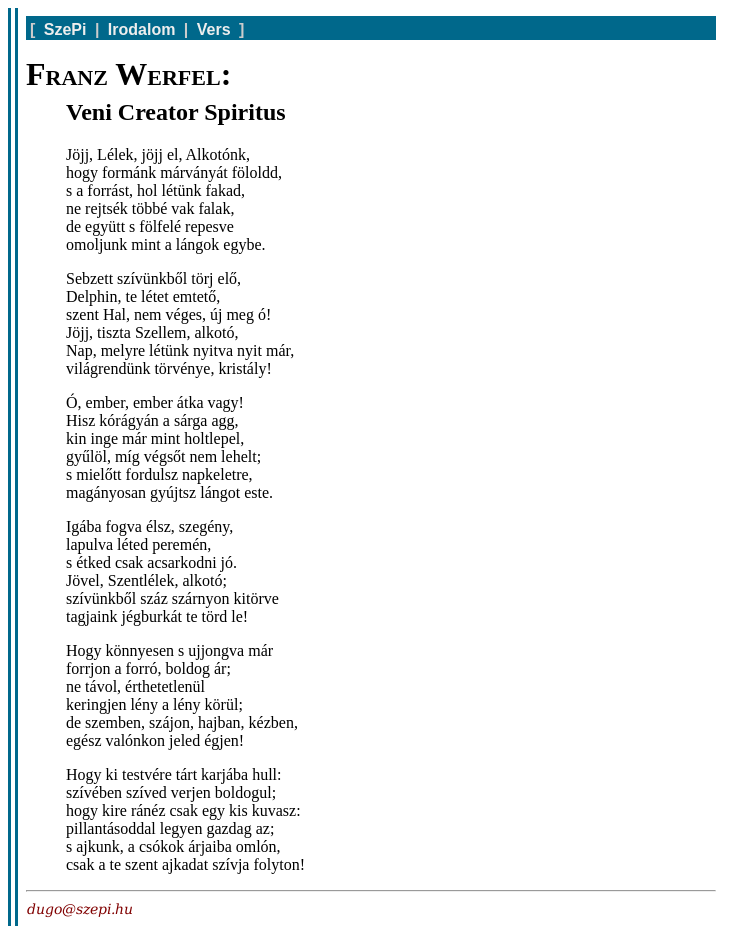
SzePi (65, 29)
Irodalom (142, 29)
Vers (214, 29)
